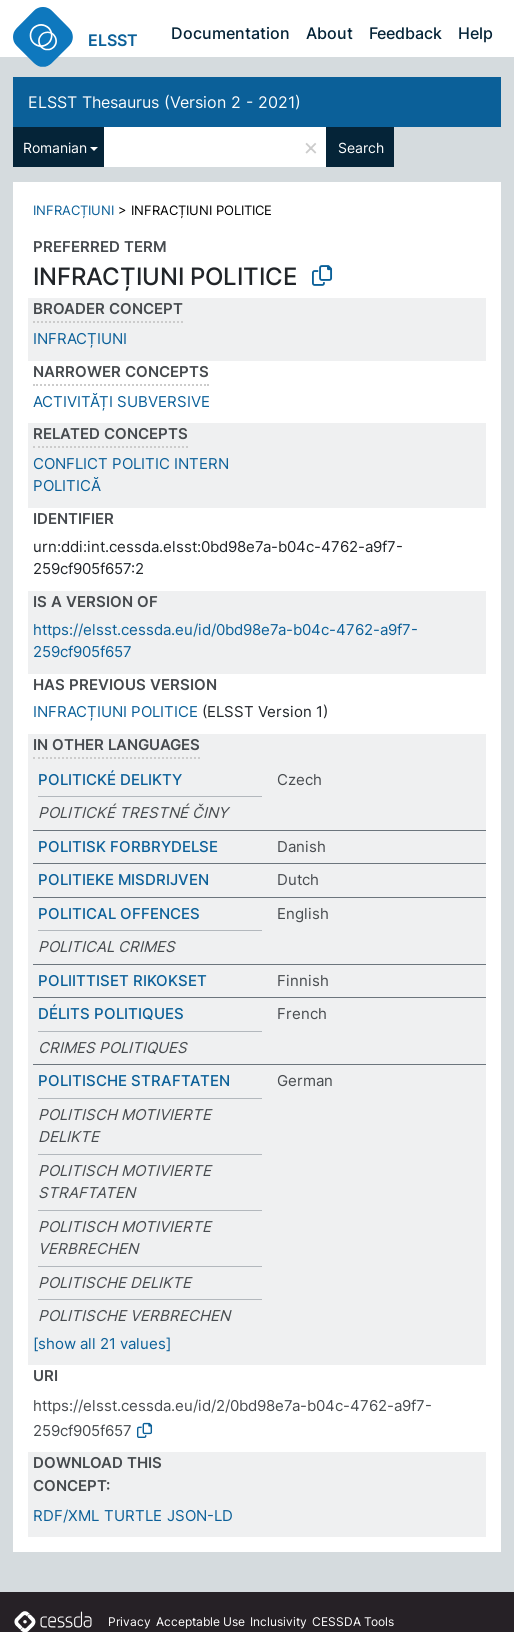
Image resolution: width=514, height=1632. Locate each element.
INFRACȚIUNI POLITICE (115, 711)
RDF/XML (66, 1515)
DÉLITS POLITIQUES (111, 1013)
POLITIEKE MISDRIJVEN (123, 879)
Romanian (55, 147)
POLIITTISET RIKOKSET (122, 980)
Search (361, 147)
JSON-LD (200, 1515)
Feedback (405, 33)
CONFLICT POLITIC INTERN (131, 463)
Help (475, 33)
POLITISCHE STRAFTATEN (134, 1080)
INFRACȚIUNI (73, 210)
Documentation (230, 33)
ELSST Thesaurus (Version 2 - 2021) (164, 102)
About (329, 33)
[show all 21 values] (102, 1343)
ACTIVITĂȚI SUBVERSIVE (121, 401)
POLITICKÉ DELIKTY (110, 779)
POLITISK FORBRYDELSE (128, 846)
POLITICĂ (67, 485)
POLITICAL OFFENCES (119, 913)
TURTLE (133, 1515)
